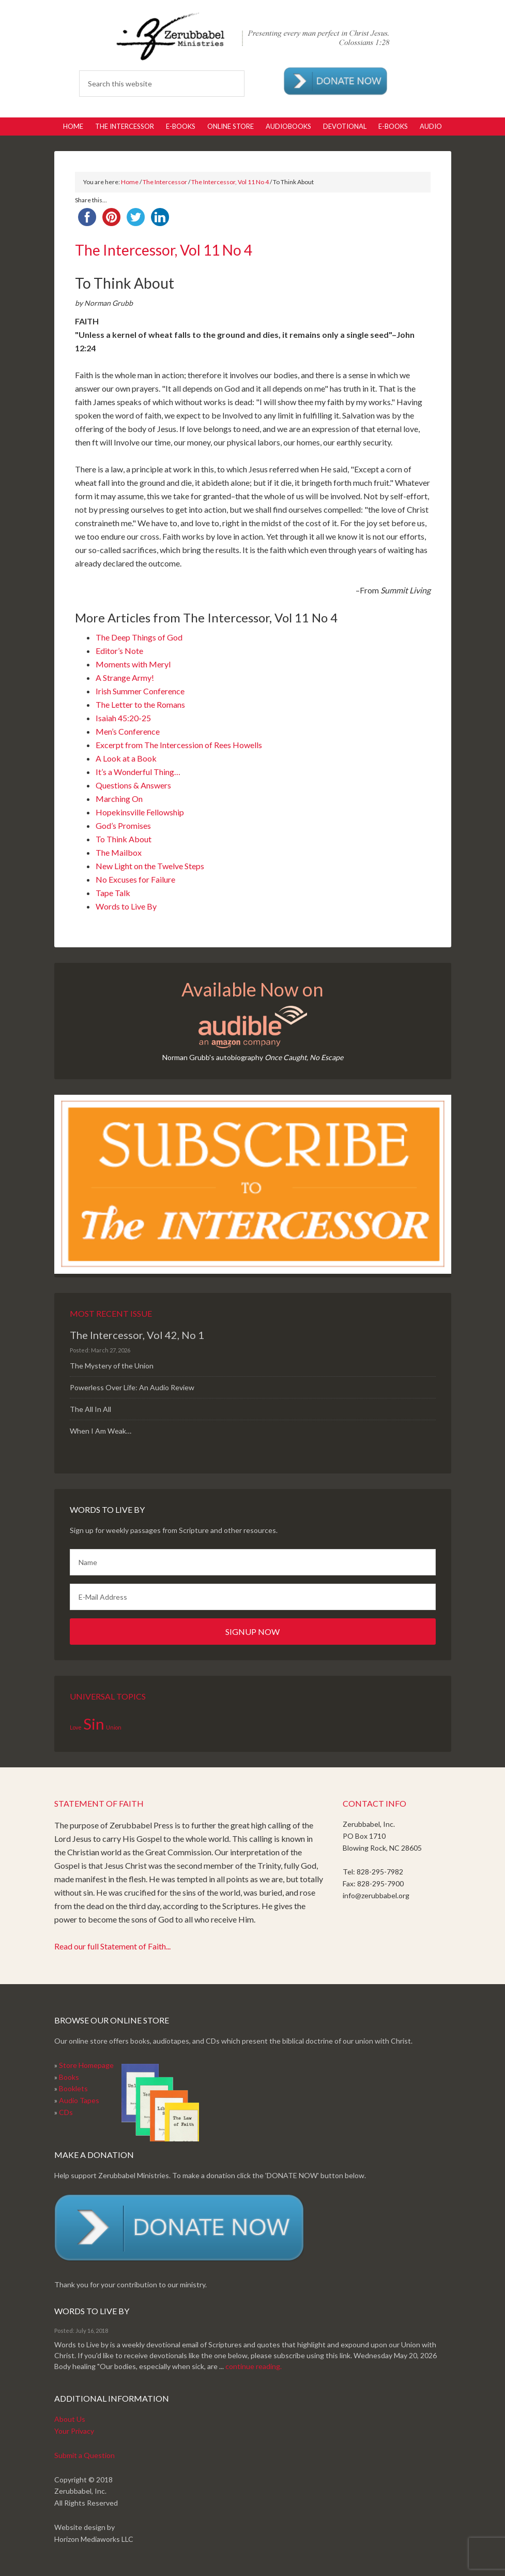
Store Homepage (86, 2065)
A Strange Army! (125, 677)
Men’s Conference (128, 731)
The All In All (90, 1409)
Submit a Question (84, 2455)
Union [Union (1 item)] (113, 1727)
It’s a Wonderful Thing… (138, 772)
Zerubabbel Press (252, 36)
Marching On (119, 798)
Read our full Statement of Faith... (112, 1946)
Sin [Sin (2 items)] (93, 1724)
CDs (66, 2112)
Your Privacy (74, 2430)
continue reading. (253, 2366)
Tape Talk (113, 893)
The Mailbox (119, 852)
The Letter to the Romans (140, 704)
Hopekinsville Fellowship (140, 812)
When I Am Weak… (100, 1430)
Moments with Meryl (133, 664)
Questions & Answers (133, 785)
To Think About (123, 839)
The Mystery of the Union (112, 1365)
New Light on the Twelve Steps (150, 866)
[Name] (253, 1562)
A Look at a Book (126, 758)
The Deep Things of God (139, 637)
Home (130, 182)
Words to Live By (126, 906)
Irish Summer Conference (140, 691)
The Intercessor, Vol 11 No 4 (230, 182)
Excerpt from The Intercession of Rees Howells (179, 745)
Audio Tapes (79, 2100)
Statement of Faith (99, 1803)
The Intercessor (165, 182)
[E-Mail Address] (253, 1597)
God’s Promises (123, 825)
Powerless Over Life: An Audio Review (132, 1387)
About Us (69, 2419)
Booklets (73, 2088)
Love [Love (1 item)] (76, 1727)
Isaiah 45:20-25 (123, 718)
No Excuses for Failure (135, 879)
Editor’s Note (119, 651)
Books (69, 2077)
